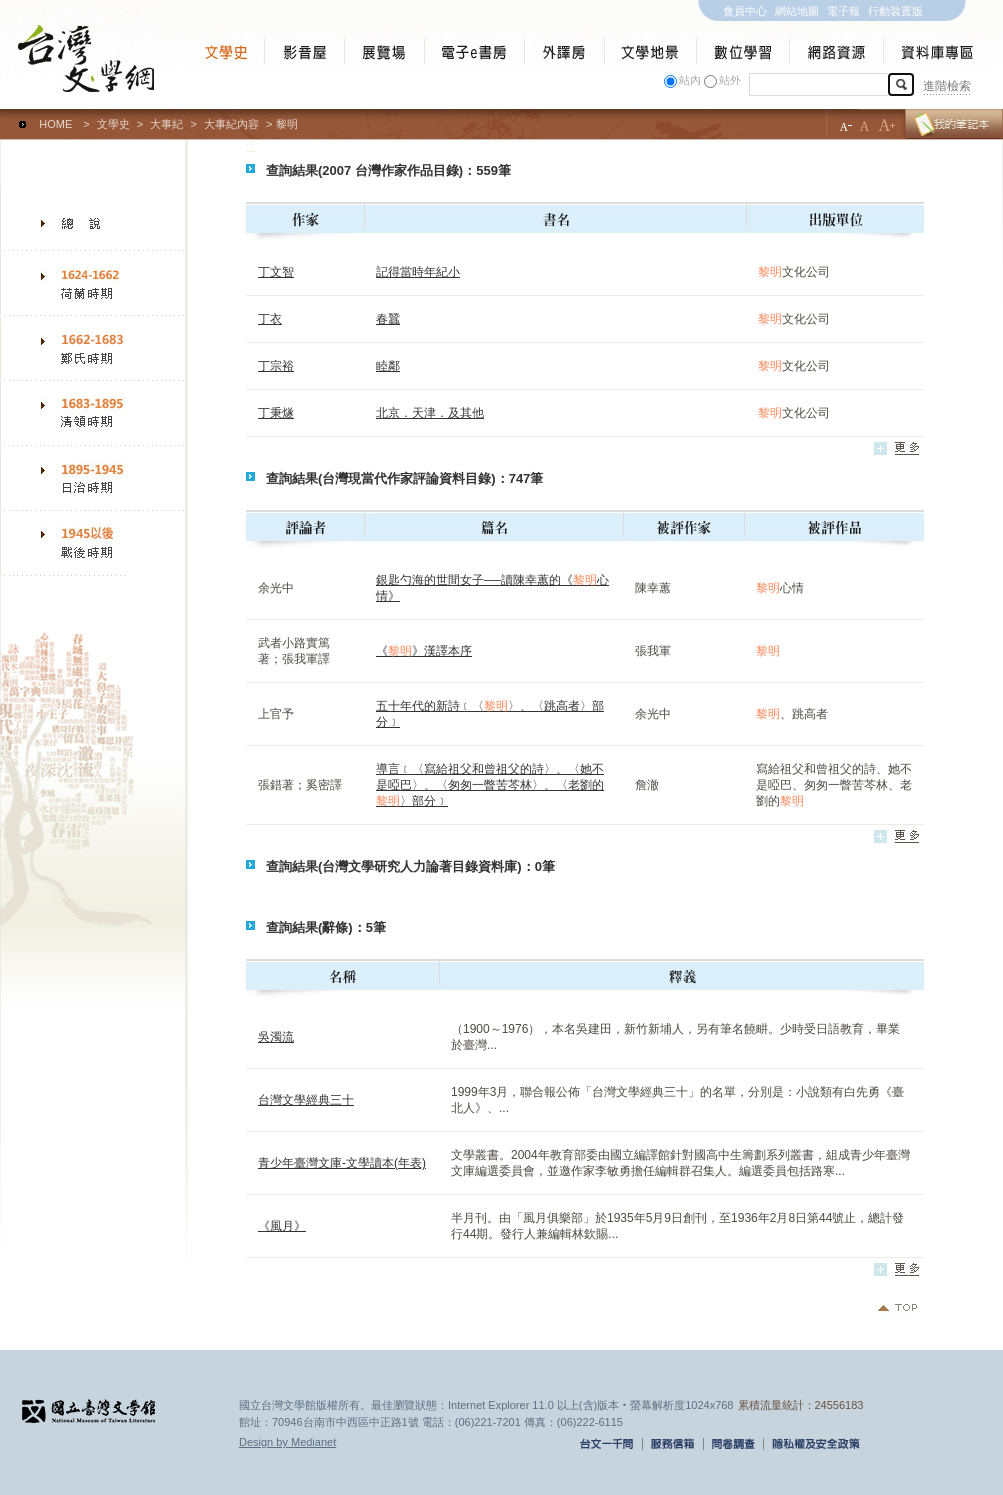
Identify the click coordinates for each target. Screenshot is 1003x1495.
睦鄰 (388, 366)
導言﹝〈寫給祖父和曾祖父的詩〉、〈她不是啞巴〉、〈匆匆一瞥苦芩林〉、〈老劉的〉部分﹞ (490, 785)
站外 (730, 80)
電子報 (843, 11)
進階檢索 (947, 86)
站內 (690, 80)
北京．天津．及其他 (430, 413)
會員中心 (745, 11)
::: (4, 115)
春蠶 (388, 319)
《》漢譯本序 (424, 651)
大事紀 (166, 124)
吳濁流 (276, 1037)
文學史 (113, 124)
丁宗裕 (276, 366)
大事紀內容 (231, 124)
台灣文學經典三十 (306, 1100)
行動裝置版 (895, 11)
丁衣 (270, 319)
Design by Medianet (287, 1442)
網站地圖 (797, 11)
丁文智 (276, 272)
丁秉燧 (276, 413)
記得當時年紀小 (418, 272)
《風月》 (282, 1226)
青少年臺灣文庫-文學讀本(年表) (342, 1163)
